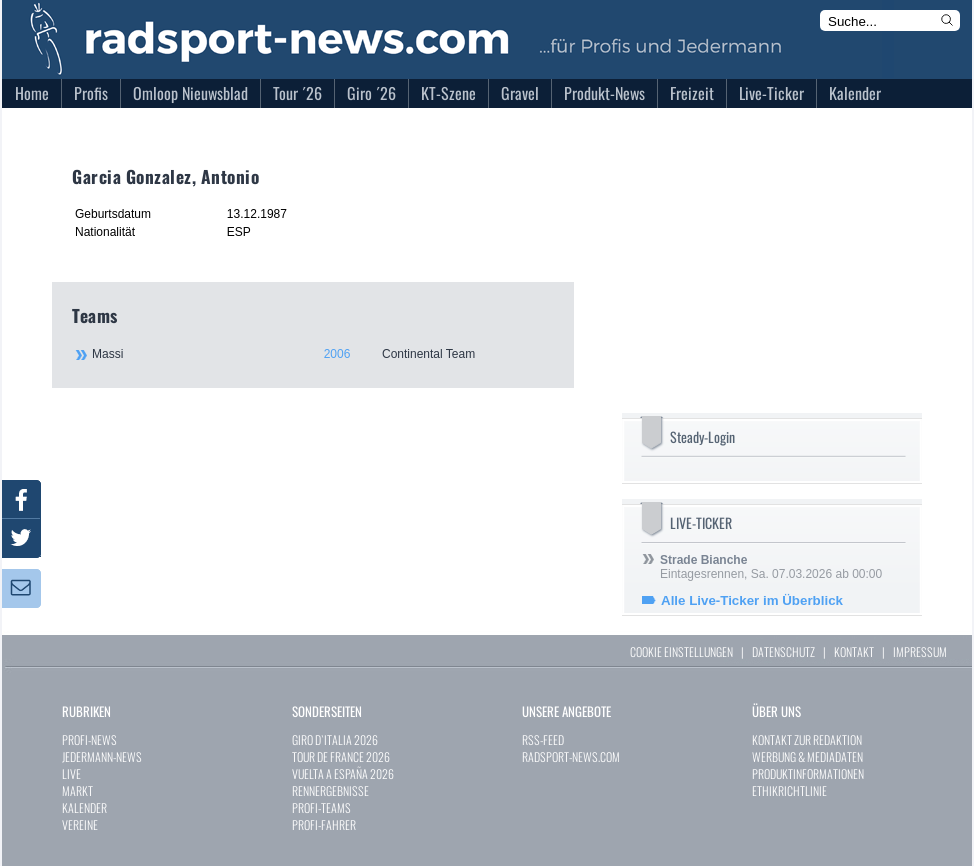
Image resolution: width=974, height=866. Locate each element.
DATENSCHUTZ (783, 651)
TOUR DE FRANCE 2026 (341, 756)
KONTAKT (854, 651)
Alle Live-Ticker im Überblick (752, 600)
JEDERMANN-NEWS (102, 756)
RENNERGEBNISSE (330, 790)
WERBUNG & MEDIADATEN (807, 756)
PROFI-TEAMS (321, 807)
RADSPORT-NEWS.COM (571, 756)
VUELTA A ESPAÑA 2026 (343, 773)
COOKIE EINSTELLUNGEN (681, 651)
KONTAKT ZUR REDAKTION (807, 739)
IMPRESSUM (920, 651)
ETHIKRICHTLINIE (789, 790)
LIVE (71, 773)
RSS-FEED (543, 739)
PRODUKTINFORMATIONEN (808, 773)
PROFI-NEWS (89, 739)
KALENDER (84, 807)
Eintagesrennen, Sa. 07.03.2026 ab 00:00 (771, 567)
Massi (322, 354)
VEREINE (80, 824)
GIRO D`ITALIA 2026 (335, 739)
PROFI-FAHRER (324, 824)
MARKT (77, 790)
